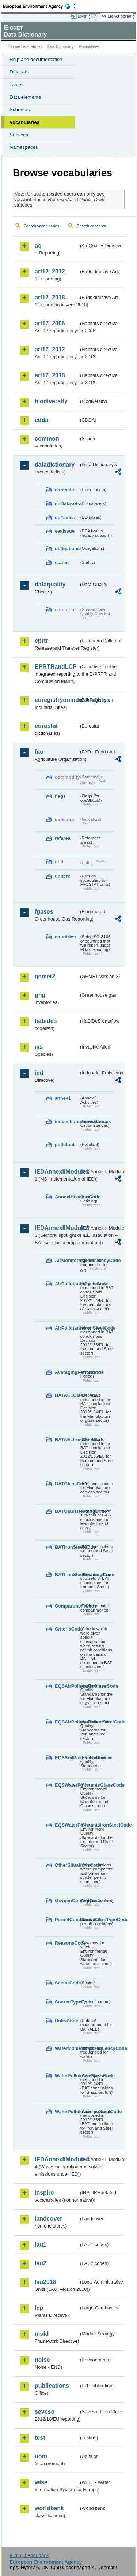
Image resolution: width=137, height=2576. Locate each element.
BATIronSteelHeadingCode (67, 1574)
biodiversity (51, 401)
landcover (48, 2219)
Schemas (19, 109)
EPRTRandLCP (56, 667)
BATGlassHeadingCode (67, 1511)
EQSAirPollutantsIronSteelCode (67, 1722)
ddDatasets (67, 503)
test (40, 2438)
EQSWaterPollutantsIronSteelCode (67, 1825)
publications (52, 2386)
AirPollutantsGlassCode (67, 1284)
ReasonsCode (67, 1943)
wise (41, 2482)
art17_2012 (50, 349)
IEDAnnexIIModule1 (57, 1171)
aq (38, 245)
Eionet (36, 47)
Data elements (25, 97)
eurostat (46, 726)
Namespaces (23, 147)
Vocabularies (24, 122)
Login (82, 16)
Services (18, 134)
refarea (63, 838)
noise (42, 2360)
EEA (39, 6)
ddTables (65, 517)
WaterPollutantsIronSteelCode (67, 2111)
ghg (40, 995)
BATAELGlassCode (67, 1395)
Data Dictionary (60, 47)
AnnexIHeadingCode (67, 1197)
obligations (67, 548)
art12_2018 (50, 297)
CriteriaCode (67, 1629)
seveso (44, 2412)
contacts (64, 489)
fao (39, 752)
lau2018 (45, 2282)
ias (39, 1047)
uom (41, 2456)
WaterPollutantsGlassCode (67, 2075)
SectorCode (67, 1983)
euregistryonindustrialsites (57, 700)
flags (60, 796)
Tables (16, 84)
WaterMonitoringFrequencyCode (67, 2048)
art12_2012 (50, 271)
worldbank (49, 2508)
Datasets (19, 72)
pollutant (65, 1144)
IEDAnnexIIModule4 (57, 2159)
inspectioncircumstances (67, 1121)
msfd (42, 2334)
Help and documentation (35, 59)
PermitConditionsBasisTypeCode (67, 1919)
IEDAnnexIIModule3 (57, 1228)
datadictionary (55, 464)
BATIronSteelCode (67, 1547)
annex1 (63, 1098)
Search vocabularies (41, 226)
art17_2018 (50, 375)
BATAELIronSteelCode (67, 1439)
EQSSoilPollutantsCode (67, 1757)
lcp (39, 2308)
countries (65, 937)
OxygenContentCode (67, 1900)
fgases (44, 912)
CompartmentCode (67, 1606)
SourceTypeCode (67, 2002)
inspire (44, 2193)
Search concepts (91, 226)
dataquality (50, 584)
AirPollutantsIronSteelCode (67, 1328)
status (62, 562)
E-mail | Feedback (29, 2555)
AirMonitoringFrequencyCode (67, 1260)
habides (46, 1021)
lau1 (40, 2244)
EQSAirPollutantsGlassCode (67, 1686)
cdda (41, 420)
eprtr (41, 641)
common (47, 438)
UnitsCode (66, 2021)
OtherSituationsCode (67, 1865)
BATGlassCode (67, 1484)
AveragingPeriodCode (67, 1372)
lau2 (40, 2263)
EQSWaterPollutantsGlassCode (67, 1785)
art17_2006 (50, 323)
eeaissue (65, 531)
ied (39, 1073)
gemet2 (45, 976)
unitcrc (63, 876)
